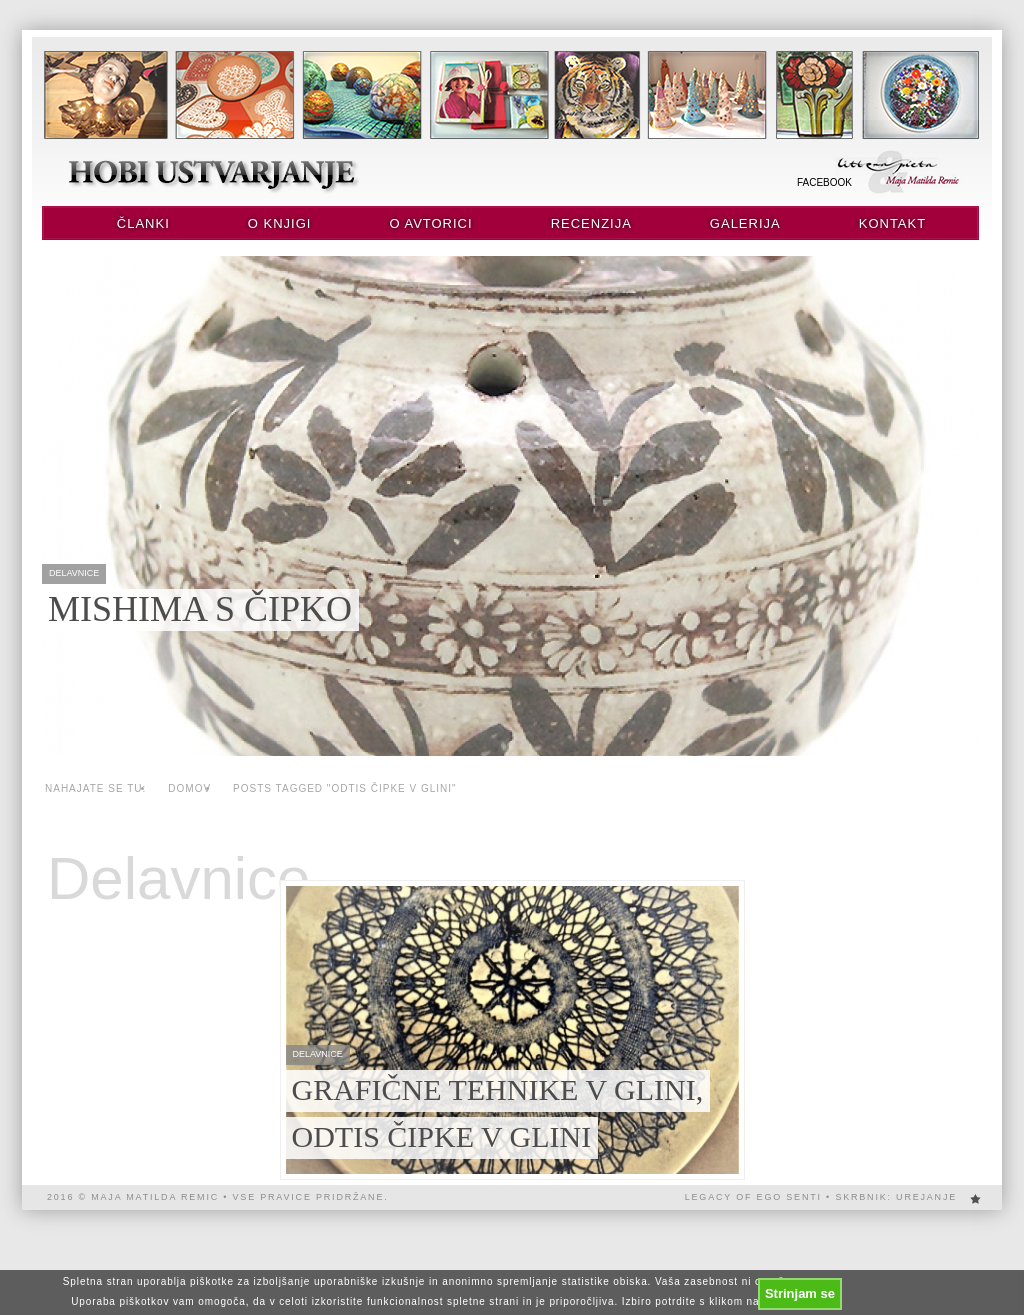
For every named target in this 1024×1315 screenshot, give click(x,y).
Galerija (745, 223)
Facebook (824, 182)
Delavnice (178, 879)
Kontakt (892, 223)
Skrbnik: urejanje (896, 1197)
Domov (189, 788)
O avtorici (430, 223)
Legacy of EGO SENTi (753, 1197)
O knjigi (280, 223)
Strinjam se (800, 1293)
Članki (143, 223)
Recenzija (591, 223)
